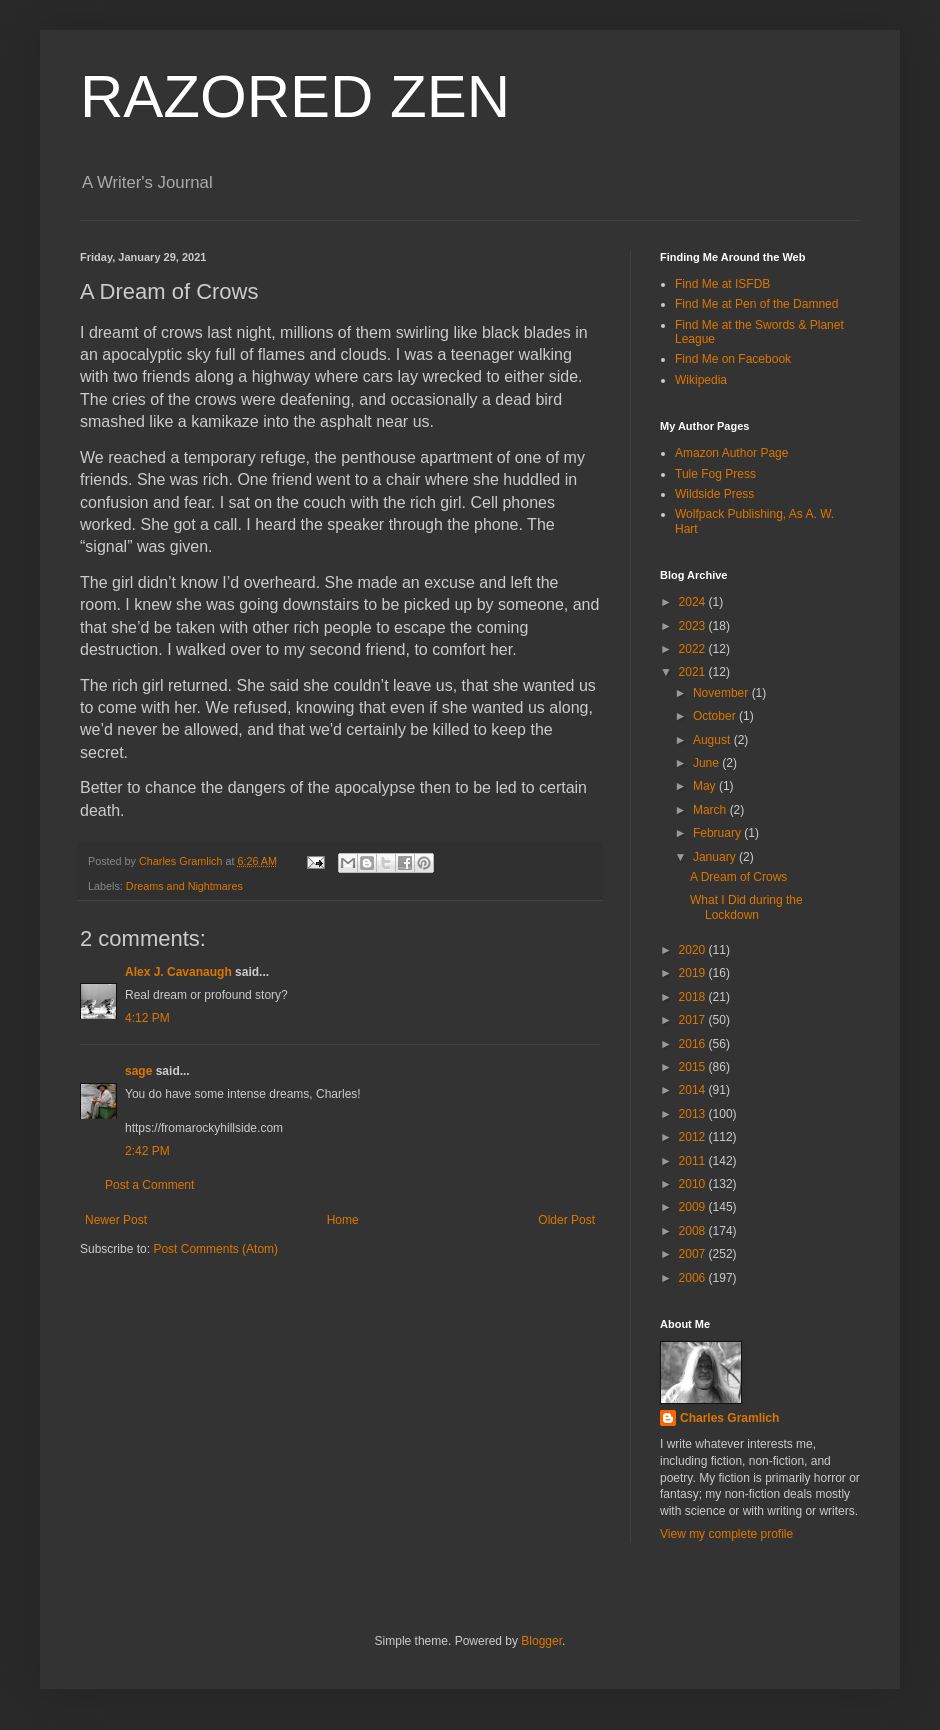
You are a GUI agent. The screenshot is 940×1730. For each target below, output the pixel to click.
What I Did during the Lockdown (746, 907)
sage (138, 1071)
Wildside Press (714, 494)
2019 (694, 973)
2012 (694, 1137)
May (706, 786)
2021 (694, 672)
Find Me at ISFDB (722, 284)
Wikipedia (701, 380)
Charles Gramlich (729, 1418)
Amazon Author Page (731, 453)
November (722, 693)
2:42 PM (147, 1151)
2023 (694, 626)
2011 (694, 1161)
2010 (694, 1184)
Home (343, 1220)
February (718, 833)
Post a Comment (149, 1185)
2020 (694, 950)
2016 (694, 1044)
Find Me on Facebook (733, 359)
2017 (694, 1020)
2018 (694, 997)
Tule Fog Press (715, 474)
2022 (694, 649)
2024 (694, 602)
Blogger (541, 1641)
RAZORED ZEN (295, 96)
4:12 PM (147, 1018)
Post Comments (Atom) (215, 1249)
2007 (694, 1254)
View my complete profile (726, 1534)
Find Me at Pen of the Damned (756, 304)
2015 (694, 1067)
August (713, 740)
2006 (694, 1278)
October (716, 716)
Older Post (566, 1220)
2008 (694, 1231)
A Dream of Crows (738, 877)
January (716, 857)
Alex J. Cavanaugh (178, 972)
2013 (694, 1114)
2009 (694, 1207)
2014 (694, 1090)
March (711, 810)
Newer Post (116, 1220)
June (707, 763)
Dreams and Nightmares (184, 886)
